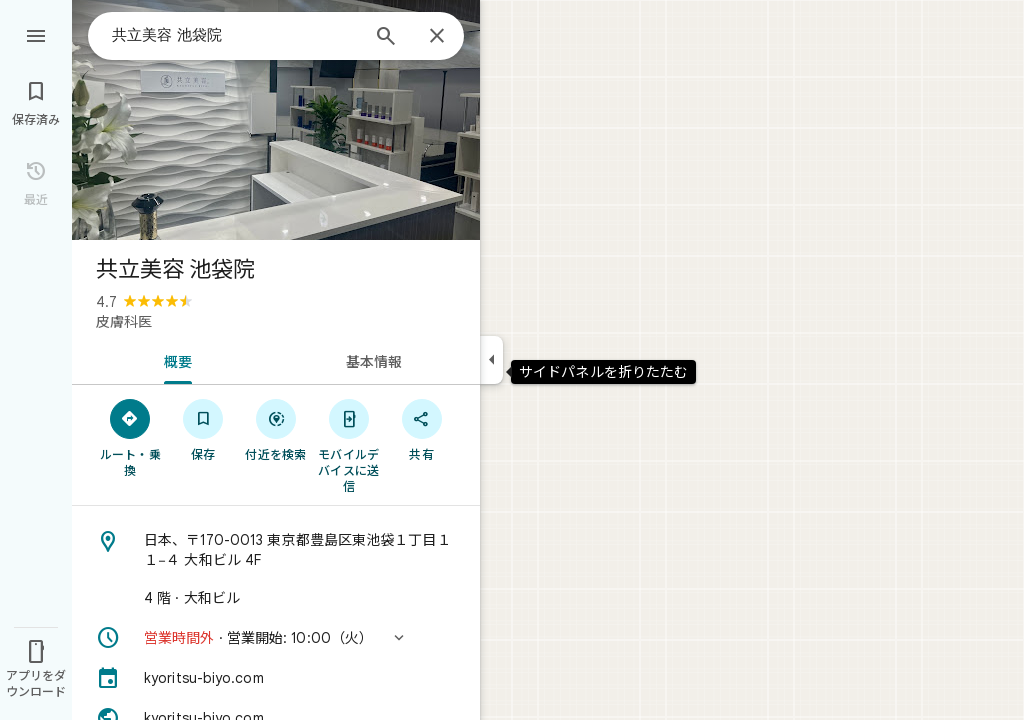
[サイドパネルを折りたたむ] (491, 360)
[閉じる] (437, 37)
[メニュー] (36, 34)
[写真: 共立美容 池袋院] (276, 120)
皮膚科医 (124, 322)
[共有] (421, 429)
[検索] (386, 38)
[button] (276, 638)
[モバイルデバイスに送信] (348, 445)
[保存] (203, 429)
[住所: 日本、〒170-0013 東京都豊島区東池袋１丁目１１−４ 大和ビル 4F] (276, 550)
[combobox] (235, 35)
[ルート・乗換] (130, 437)
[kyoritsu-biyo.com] (276, 678)
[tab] (174, 360)
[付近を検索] (276, 429)
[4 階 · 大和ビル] (276, 598)
